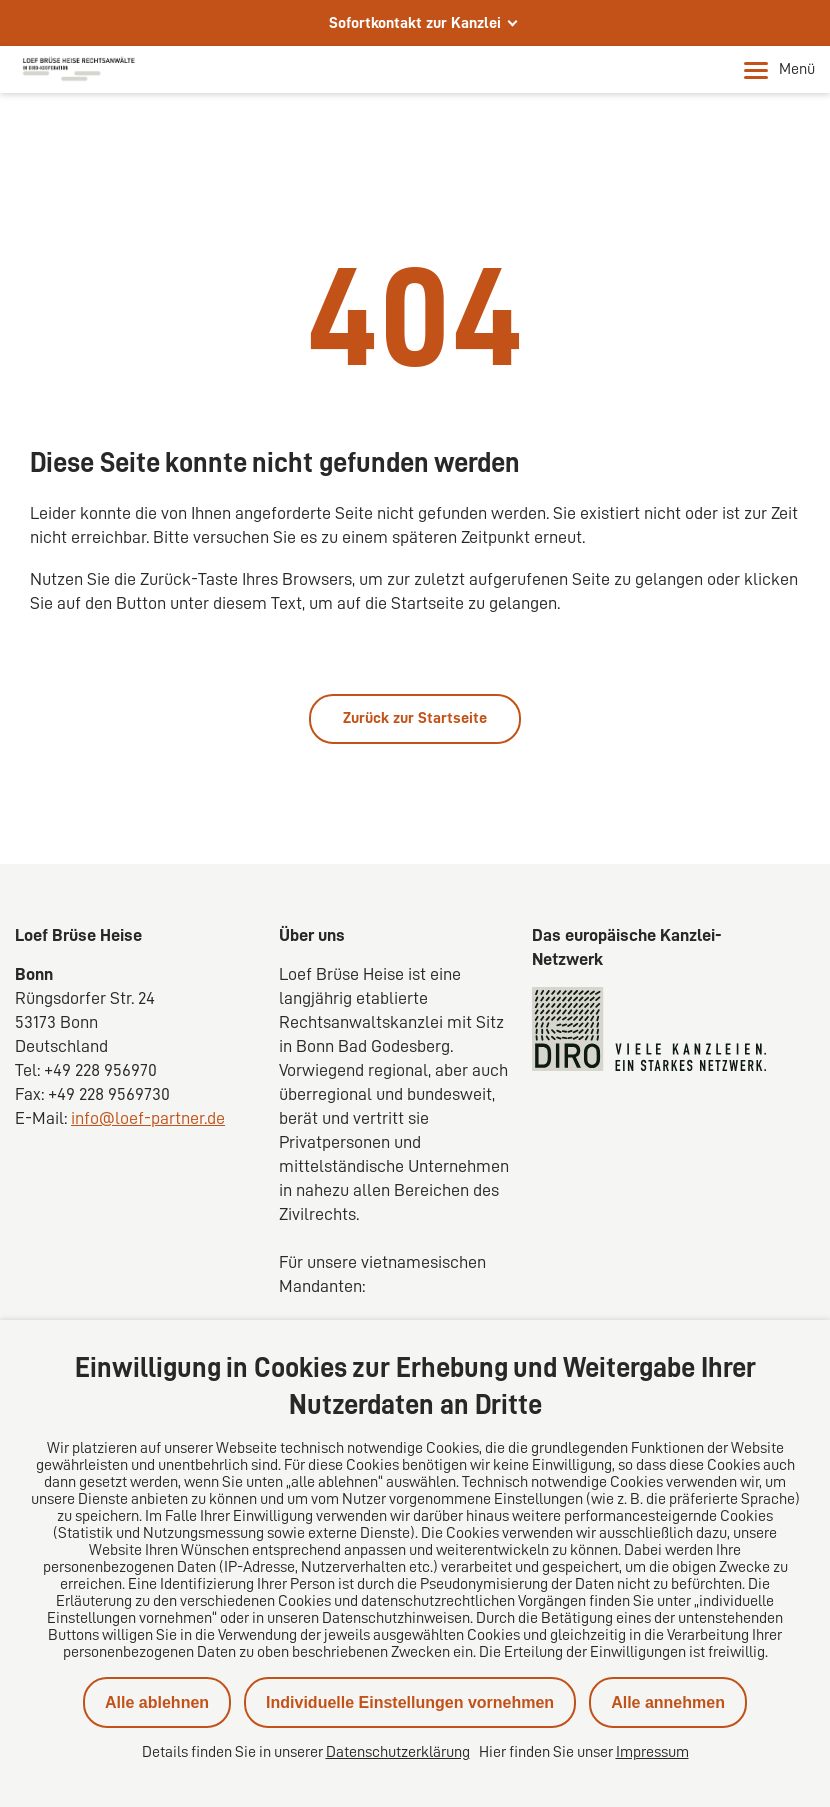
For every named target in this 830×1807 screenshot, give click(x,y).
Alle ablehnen (157, 1702)
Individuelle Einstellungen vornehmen (410, 1702)
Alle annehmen (668, 1702)
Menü (779, 70)
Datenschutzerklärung (398, 1752)
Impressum (652, 1752)
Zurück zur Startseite (415, 718)
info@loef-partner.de (148, 1118)
